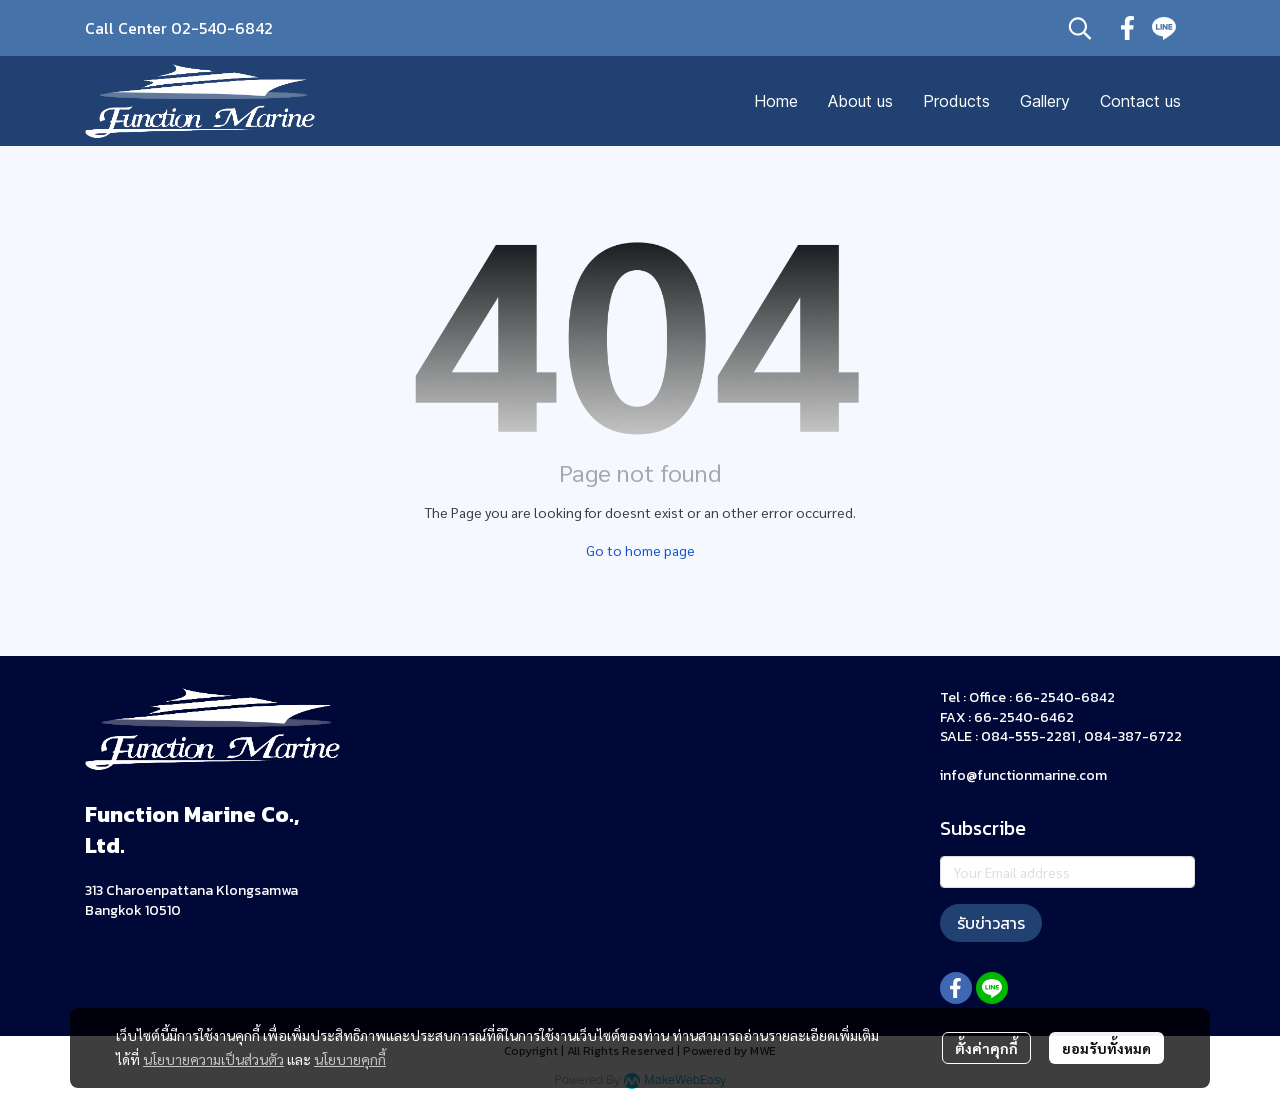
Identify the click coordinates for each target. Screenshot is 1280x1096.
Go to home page (640, 550)
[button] (1080, 28)
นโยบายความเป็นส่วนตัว (213, 1059)
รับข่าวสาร (991, 923)
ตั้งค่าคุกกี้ (986, 1048)
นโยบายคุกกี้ (350, 1059)
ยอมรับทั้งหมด (1106, 1048)
